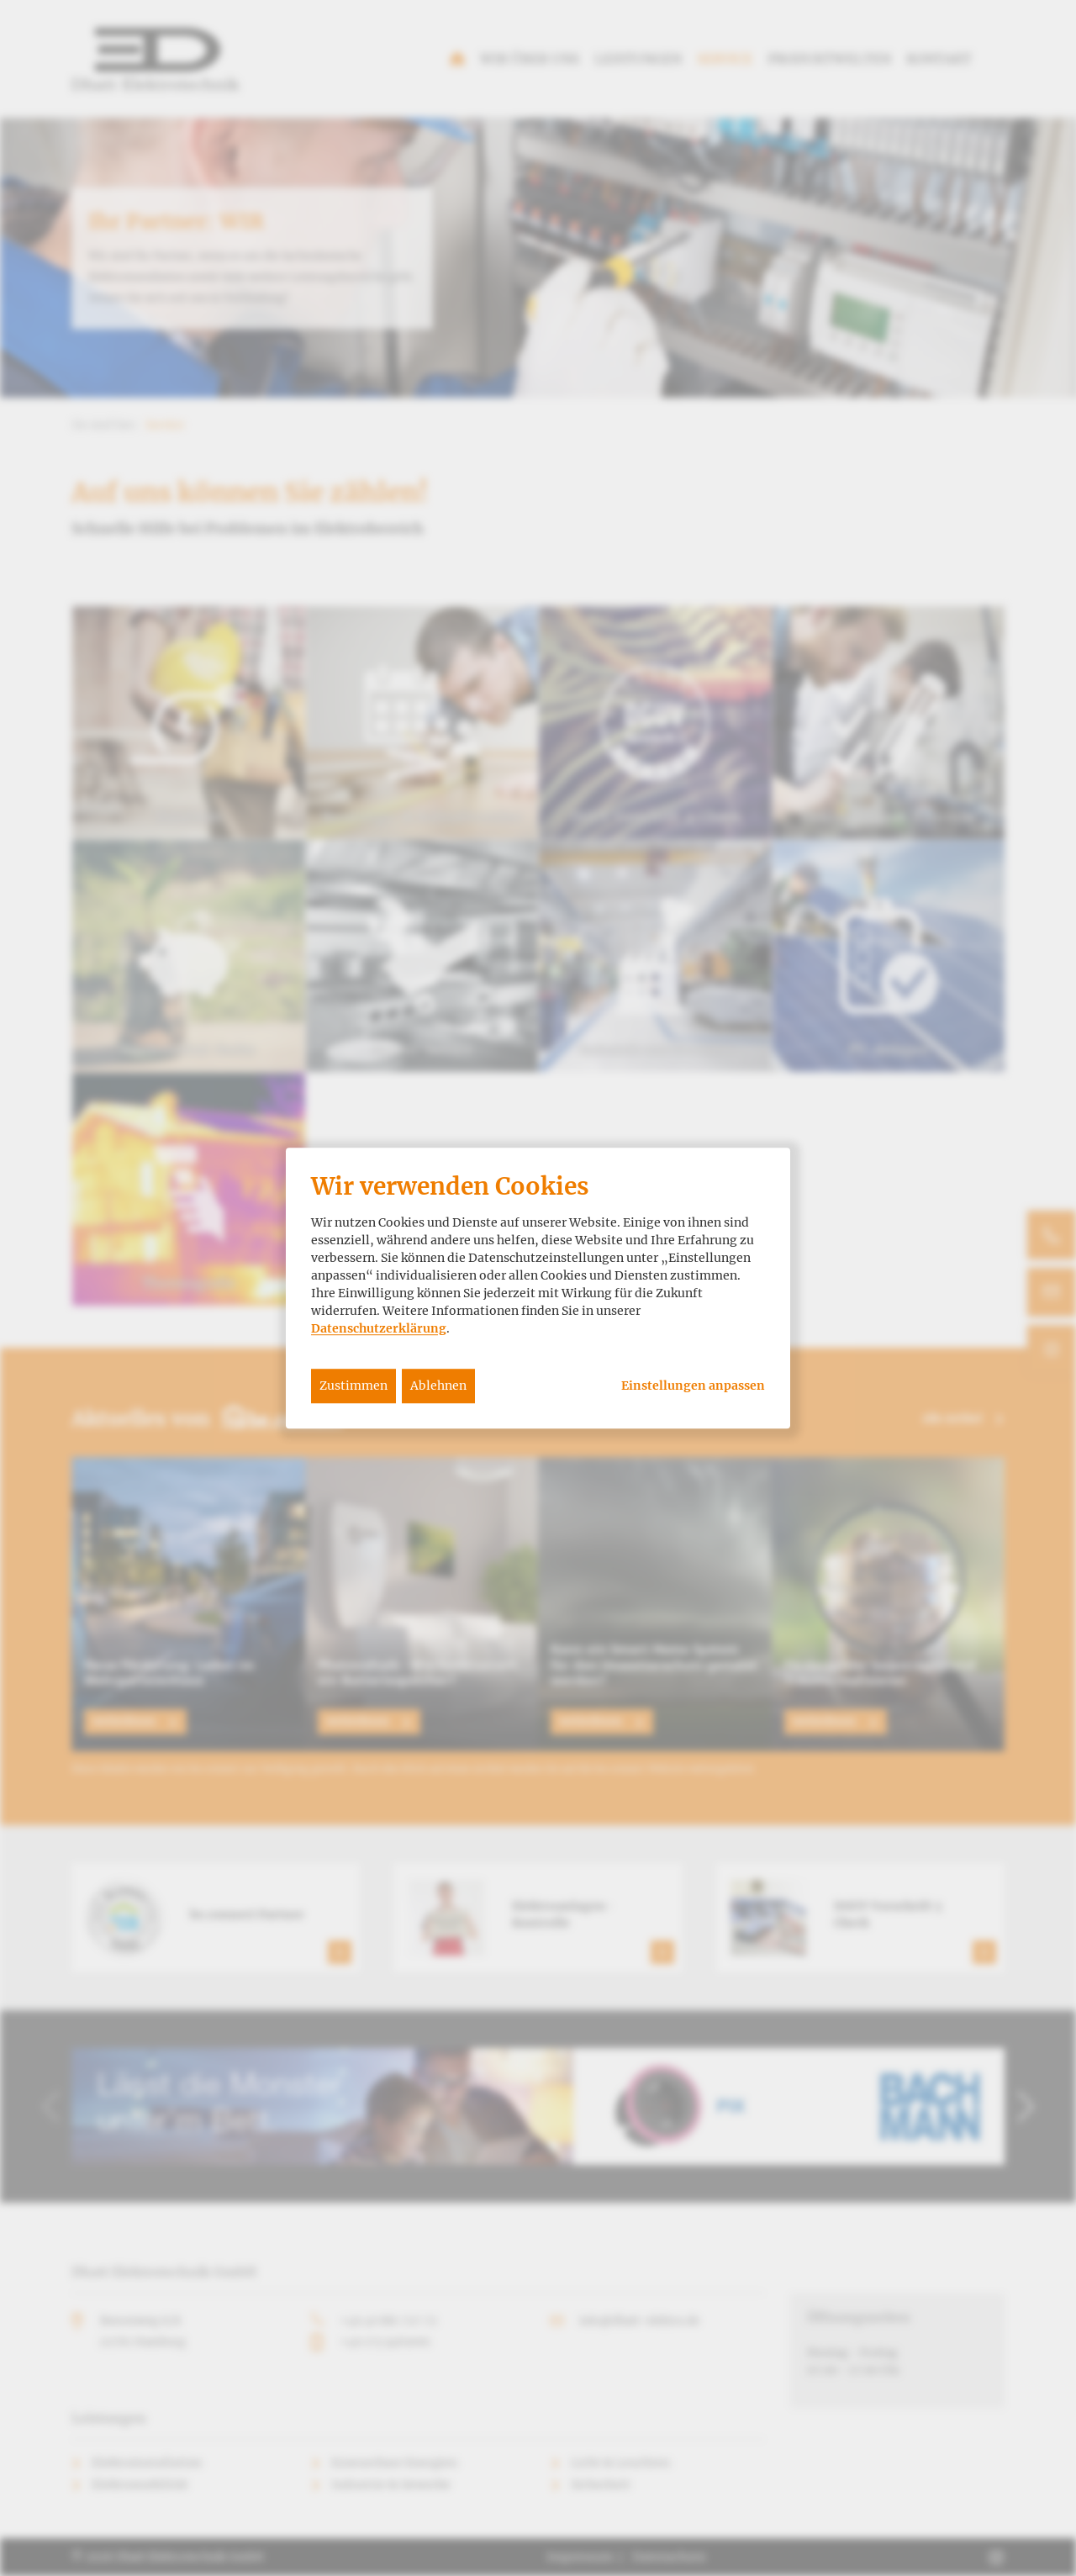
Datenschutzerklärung (378, 1328)
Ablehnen (438, 1385)
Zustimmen (353, 1385)
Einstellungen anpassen (693, 1386)
